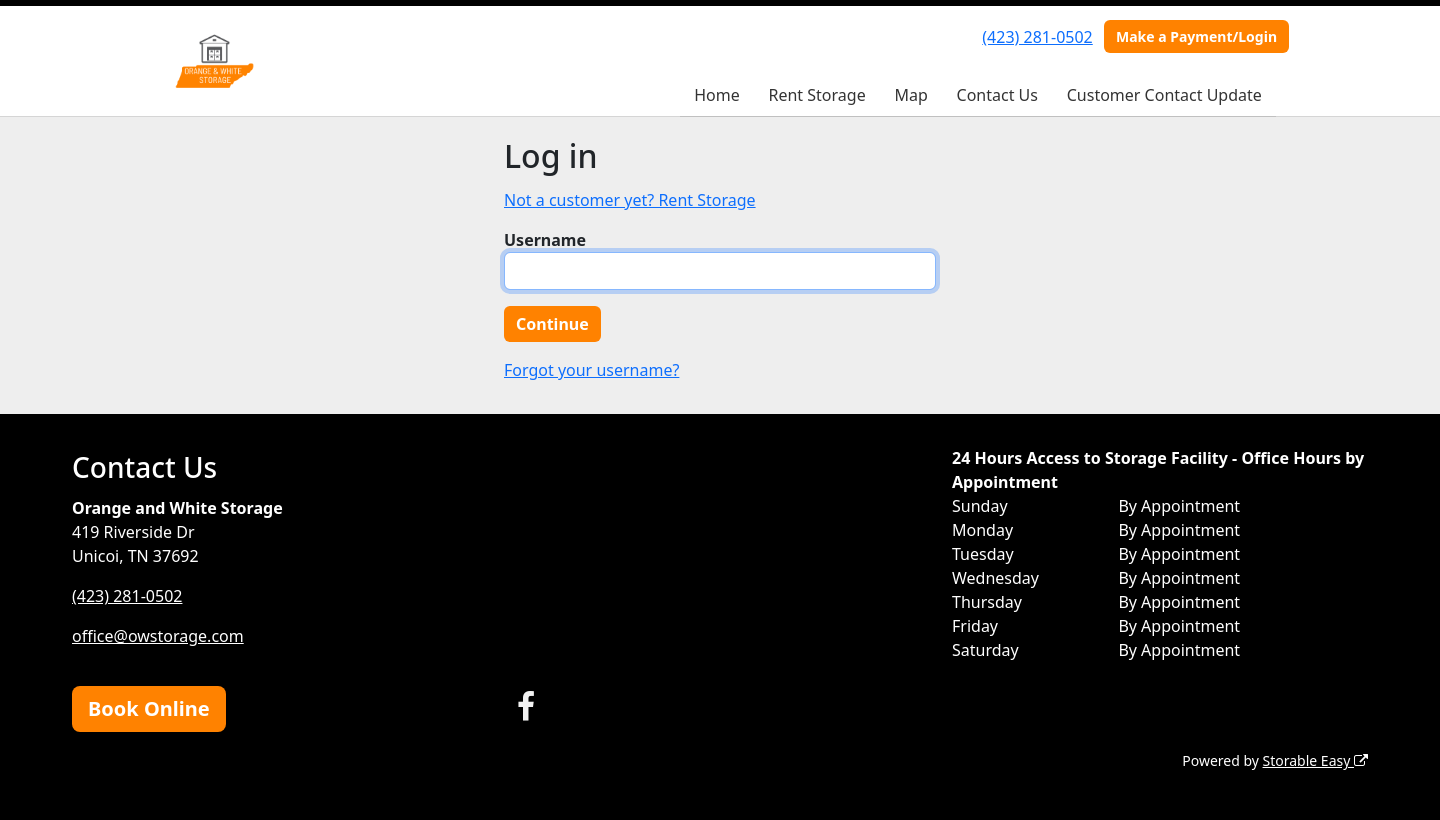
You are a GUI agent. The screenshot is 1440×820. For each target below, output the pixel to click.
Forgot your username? (591, 370)
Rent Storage (816, 95)
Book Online (149, 708)
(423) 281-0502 (1037, 37)
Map (910, 95)
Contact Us (997, 95)
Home (717, 95)
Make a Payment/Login (1196, 36)
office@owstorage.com (158, 636)
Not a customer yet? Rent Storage (630, 200)
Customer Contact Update (1164, 95)
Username (545, 240)
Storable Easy (1315, 760)
